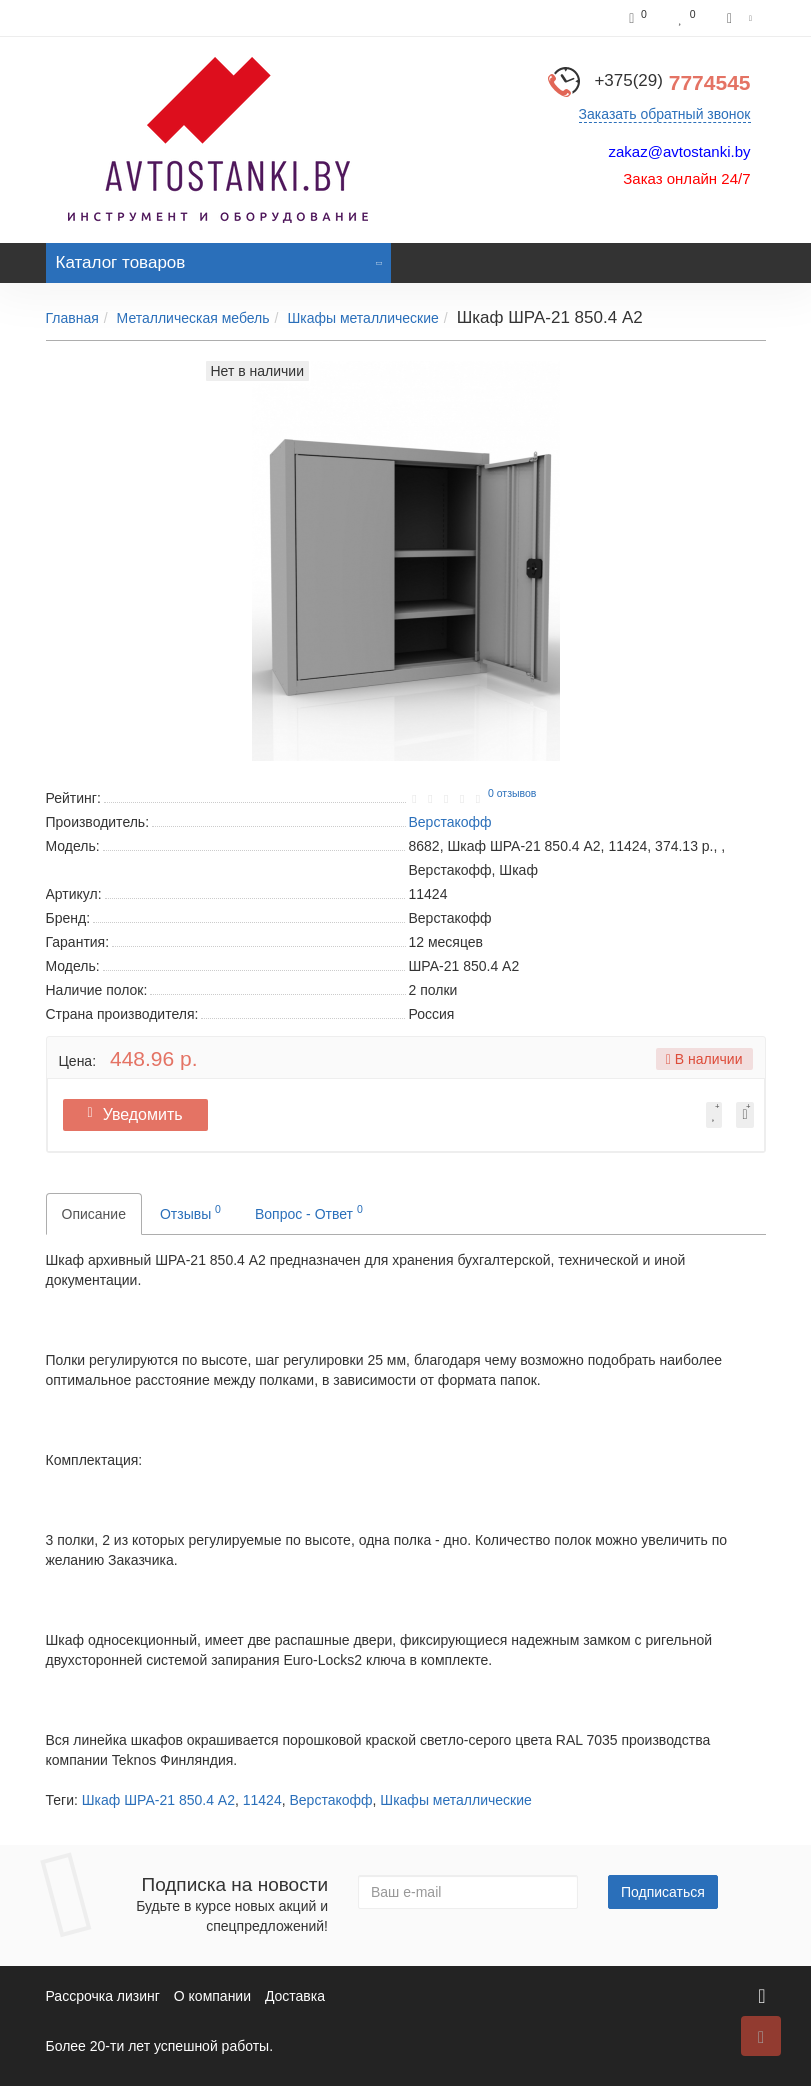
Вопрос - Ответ (309, 1212)
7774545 (672, 82)
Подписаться (663, 1892)
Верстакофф (330, 1800)
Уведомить (140, 1114)
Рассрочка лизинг (103, 1996)
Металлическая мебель (193, 318)
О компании (212, 1996)
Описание (94, 1214)
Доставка (295, 1996)
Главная (72, 318)
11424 (262, 1800)
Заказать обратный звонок (665, 114)
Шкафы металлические (362, 318)
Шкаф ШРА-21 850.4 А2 (158, 1800)
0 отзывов (512, 793)
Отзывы (190, 1212)
